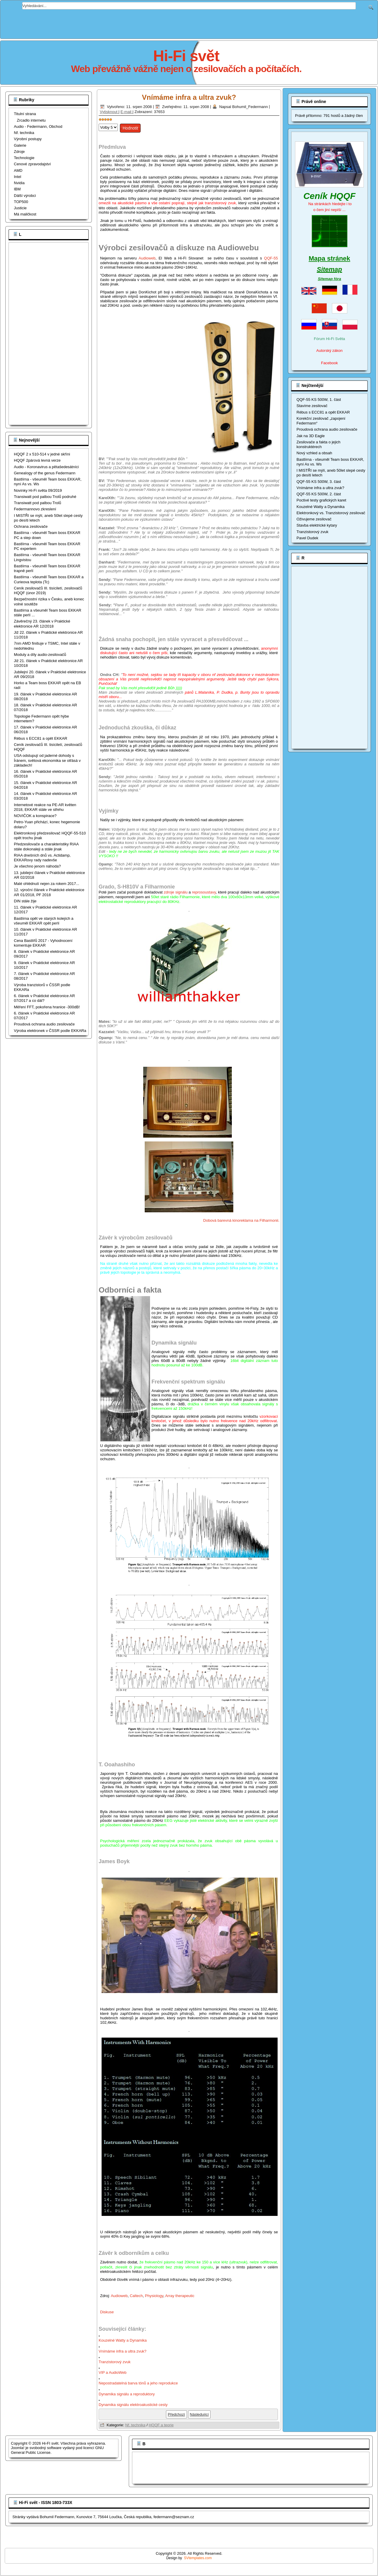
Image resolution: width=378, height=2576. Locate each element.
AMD (18, 170)
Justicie (20, 208)
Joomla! (18, 2448)
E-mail (126, 112)
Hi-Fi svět (186, 55)
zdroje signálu (176, 892)
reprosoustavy (204, 892)
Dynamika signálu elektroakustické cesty (134, 2404)
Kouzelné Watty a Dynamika (123, 2340)
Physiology (154, 2296)
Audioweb (147, 258)
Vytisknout (109, 112)
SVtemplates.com (198, 2558)
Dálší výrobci (25, 195)
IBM (17, 189)
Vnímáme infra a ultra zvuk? (189, 97)
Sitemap (329, 269)
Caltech (136, 2296)
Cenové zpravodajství (32, 164)
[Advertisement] (189, 22)
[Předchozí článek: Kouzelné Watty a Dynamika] (176, 2414)
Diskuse (107, 2312)
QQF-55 (271, 258)
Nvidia (19, 183)
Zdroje (19, 151)
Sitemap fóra (329, 279)
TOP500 (21, 202)
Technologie (24, 158)
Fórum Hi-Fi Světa (329, 339)
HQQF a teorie (161, 2425)
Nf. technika (24, 132)
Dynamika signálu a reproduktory (127, 2394)
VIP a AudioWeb (112, 2372)
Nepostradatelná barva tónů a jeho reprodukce (139, 2383)
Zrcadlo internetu (31, 120)
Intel (17, 176)
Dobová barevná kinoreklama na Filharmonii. (241, 1220)
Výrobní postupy (28, 139)
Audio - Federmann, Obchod (38, 126)
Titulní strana (25, 114)
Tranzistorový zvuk (115, 2362)
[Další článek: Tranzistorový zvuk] (199, 2414)
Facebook (329, 363)
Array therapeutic (179, 2296)
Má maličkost (25, 214)
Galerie (20, 145)
